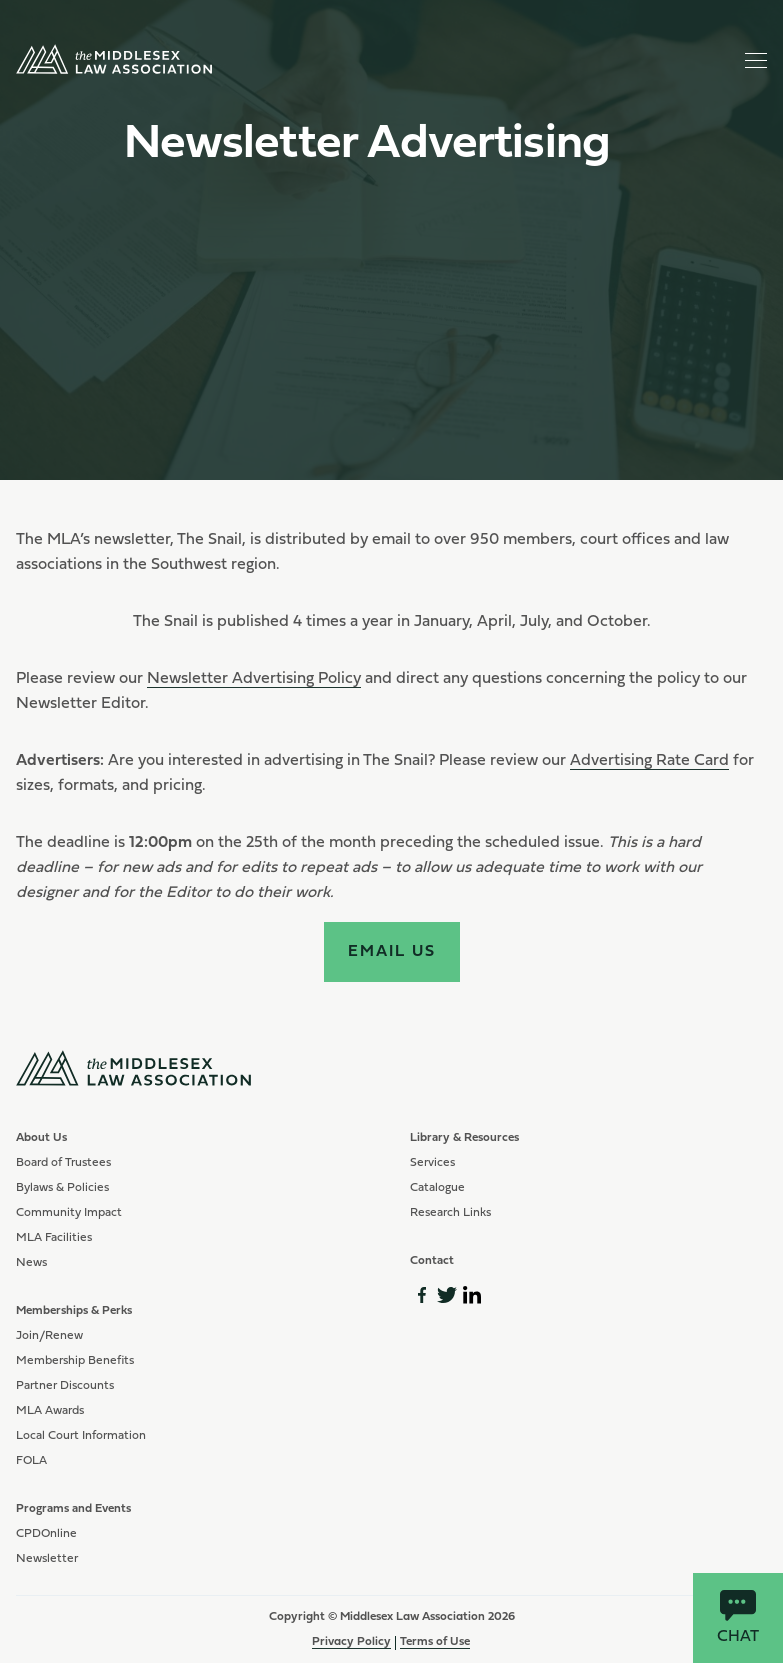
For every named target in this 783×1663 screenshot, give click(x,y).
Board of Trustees (63, 1163)
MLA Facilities (54, 1238)
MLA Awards (50, 1411)
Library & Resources (464, 1138)
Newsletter (47, 1559)
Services (432, 1163)
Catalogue (437, 1188)
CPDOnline (46, 1534)
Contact (432, 1261)
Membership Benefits (75, 1361)
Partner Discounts (65, 1386)
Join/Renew (49, 1336)
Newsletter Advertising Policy (254, 679)
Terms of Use (435, 1642)
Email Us (392, 952)
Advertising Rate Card (649, 761)
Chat (738, 1617)
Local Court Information (81, 1436)
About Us (41, 1138)
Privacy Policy (351, 1642)
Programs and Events (73, 1509)
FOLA (31, 1461)
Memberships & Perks (74, 1311)
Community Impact (69, 1213)
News (31, 1263)
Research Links (450, 1213)
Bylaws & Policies (62, 1188)
